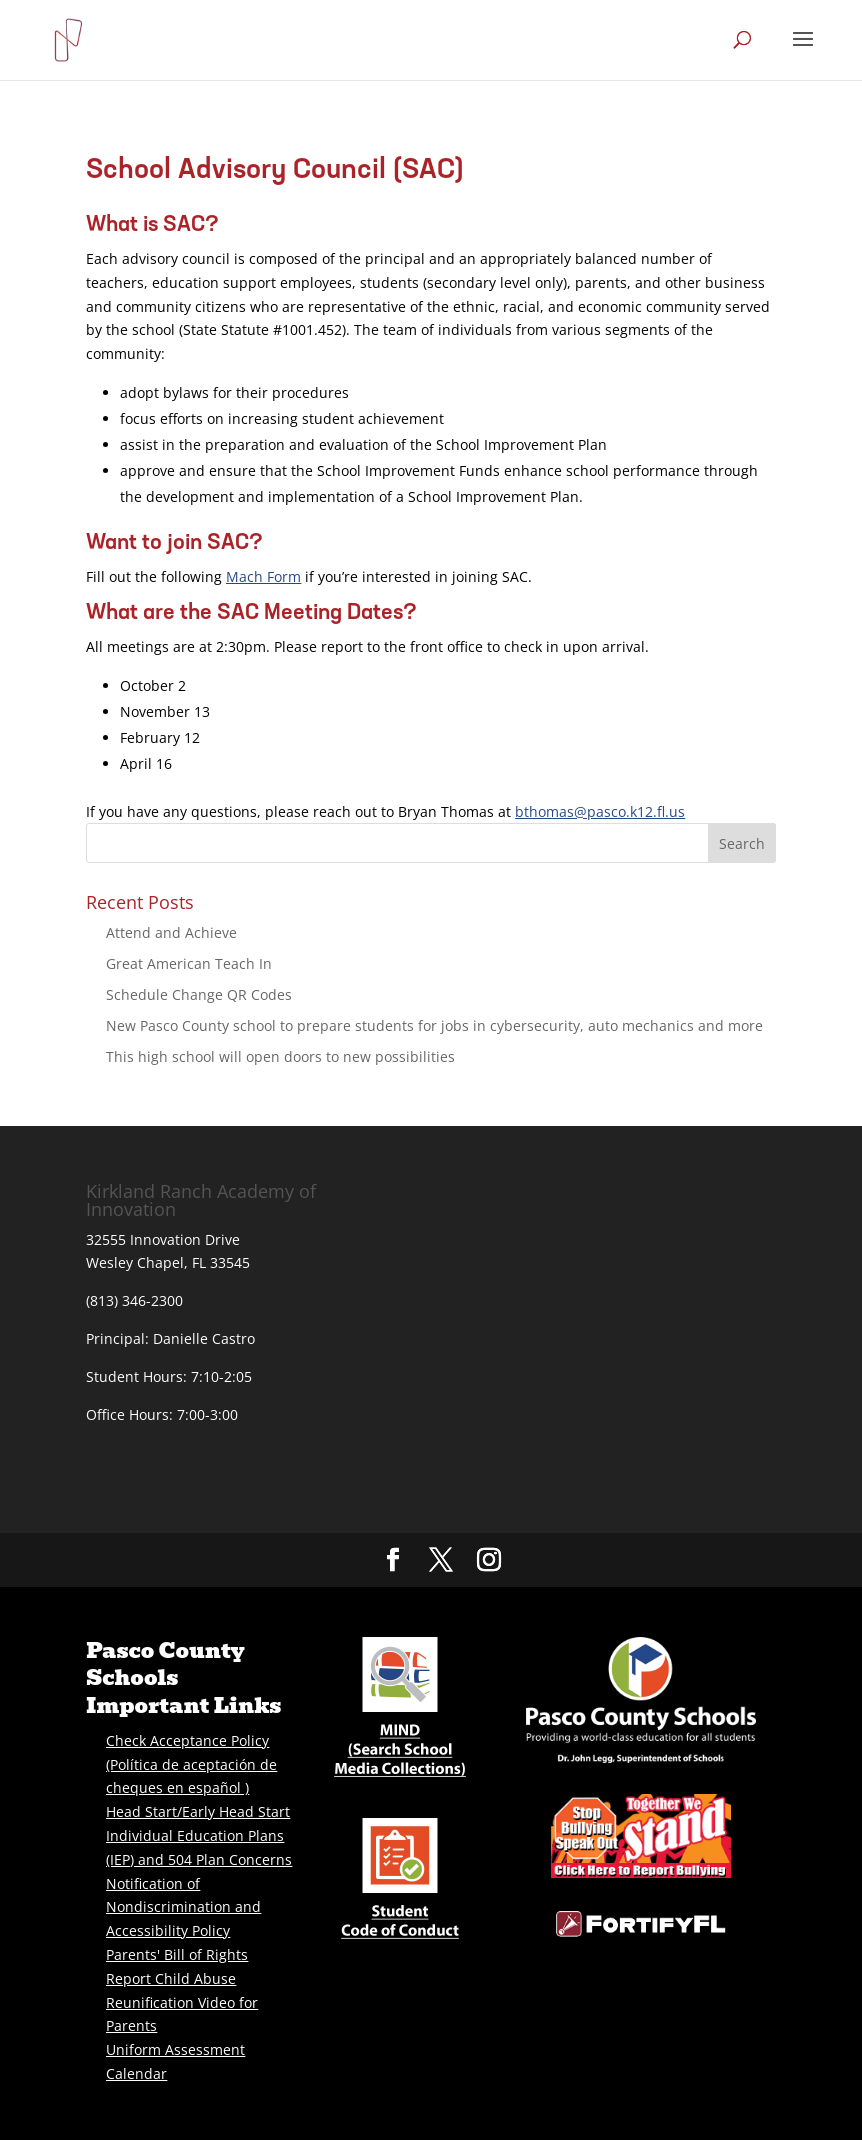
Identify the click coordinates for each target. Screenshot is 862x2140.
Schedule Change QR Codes (199, 994)
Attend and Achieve (171, 932)
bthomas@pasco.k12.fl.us (600, 811)
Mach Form (263, 576)
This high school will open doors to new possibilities (280, 1056)
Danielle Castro (204, 1338)
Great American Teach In (189, 963)
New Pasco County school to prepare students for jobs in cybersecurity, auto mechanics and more (434, 1025)
